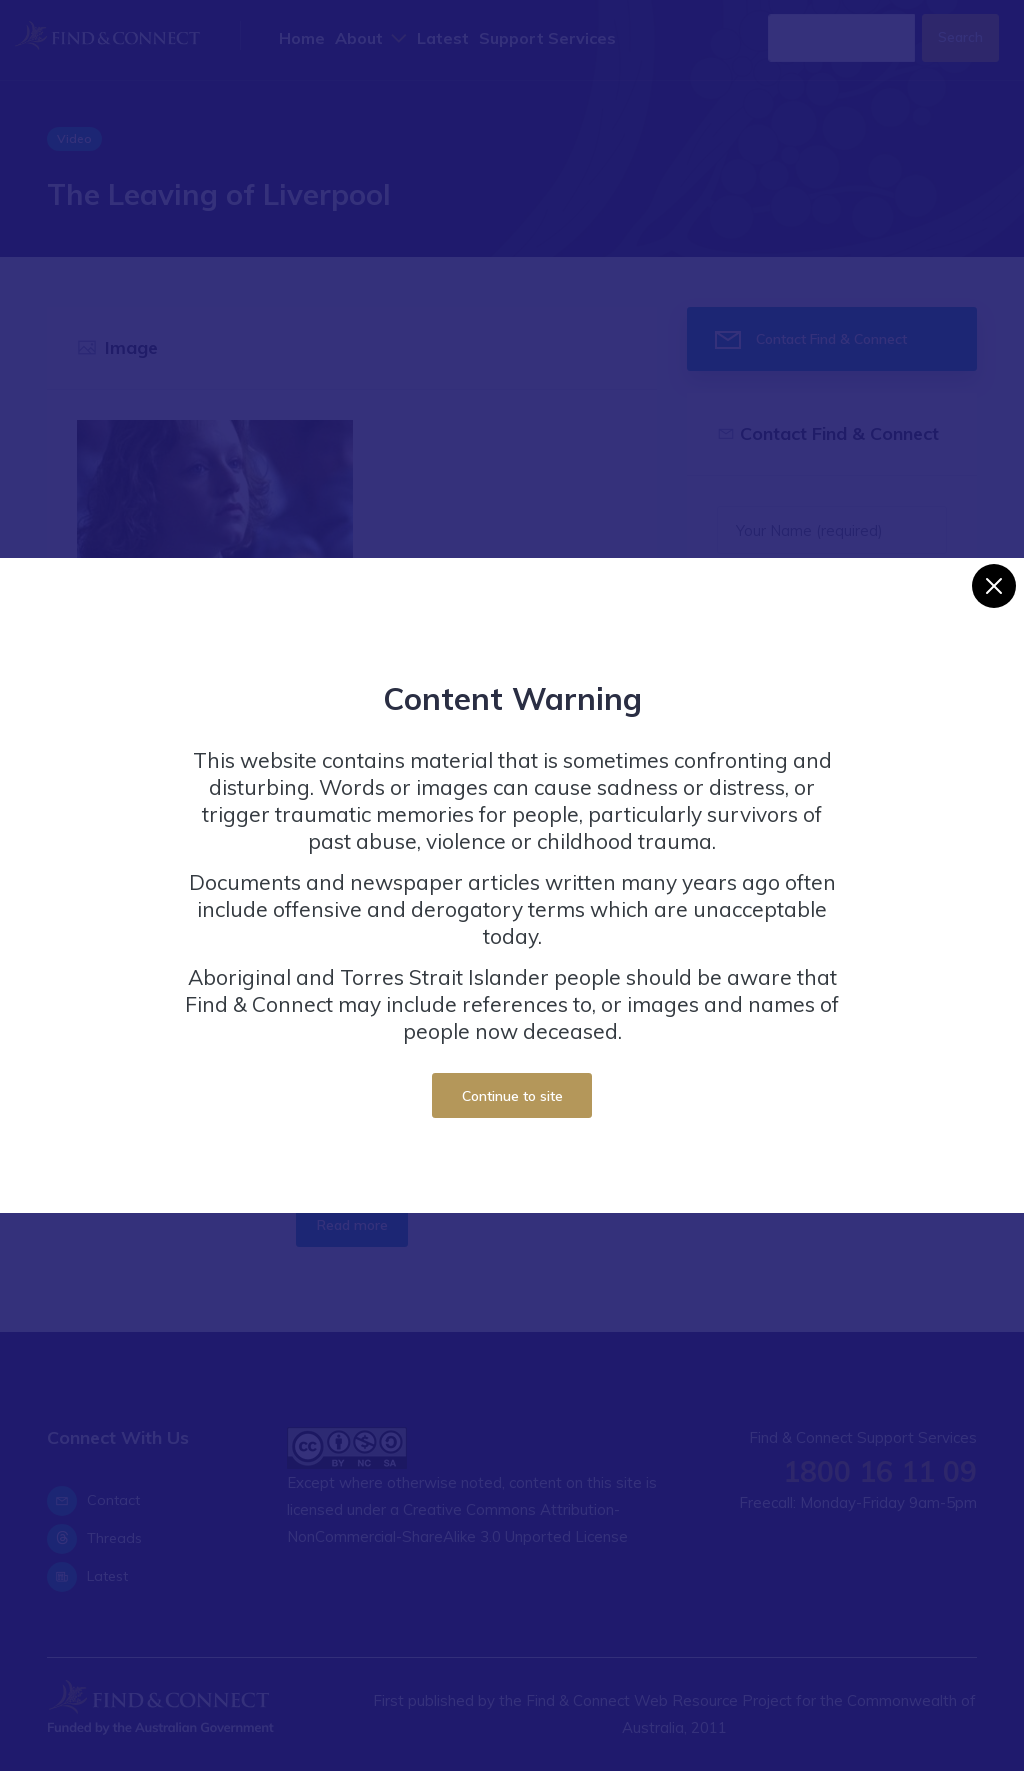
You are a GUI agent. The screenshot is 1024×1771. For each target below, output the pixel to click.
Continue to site (512, 1095)
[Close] (994, 586)
